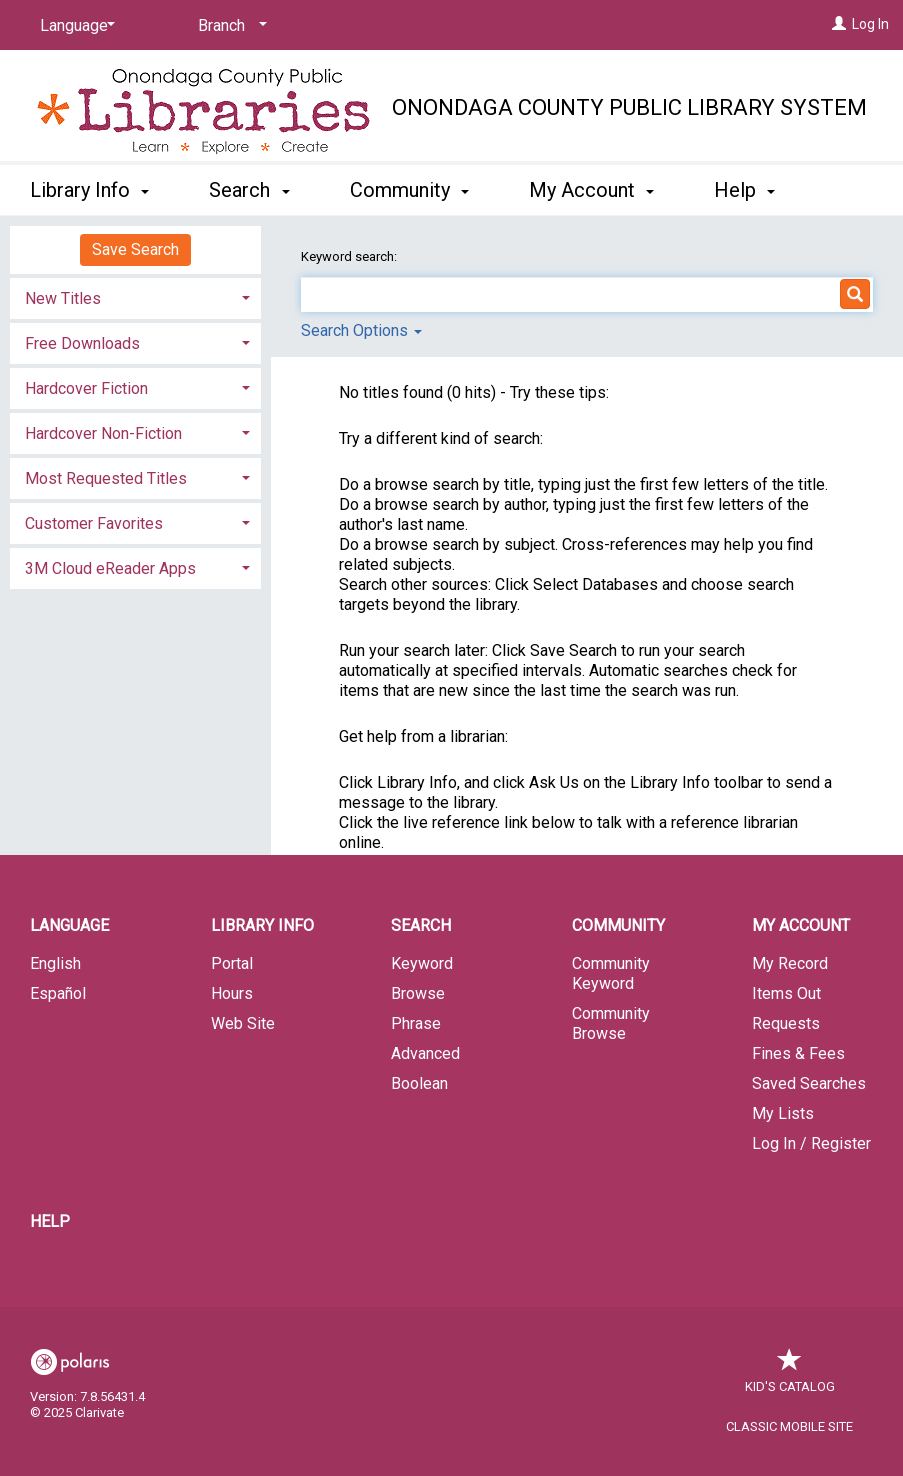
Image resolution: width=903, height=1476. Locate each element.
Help (50, 1221)
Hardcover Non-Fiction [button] (103, 433)
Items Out (786, 993)
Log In (870, 24)
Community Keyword (611, 973)
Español (58, 993)
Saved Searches (809, 1083)
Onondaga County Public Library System (629, 107)
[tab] (135, 296)
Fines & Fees (798, 1053)
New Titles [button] (63, 298)
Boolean (419, 1083)
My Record (790, 963)
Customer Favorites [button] (94, 523)
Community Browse (611, 1023)
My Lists (783, 1113)
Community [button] (409, 187)
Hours (232, 993)
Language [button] (69, 925)
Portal (232, 963)
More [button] (753, 190)
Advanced (425, 1053)
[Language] (74, 26)
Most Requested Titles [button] (106, 478)
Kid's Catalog (790, 1376)
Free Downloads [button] (82, 343)
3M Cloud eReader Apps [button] (110, 568)
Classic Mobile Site (789, 1426)
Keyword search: (350, 256)
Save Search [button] (135, 249)
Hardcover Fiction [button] (86, 388)
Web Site (243, 1023)
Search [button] (249, 187)
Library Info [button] (89, 187)
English (55, 963)
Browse (418, 993)
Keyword (422, 963)
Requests (786, 1023)
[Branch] (229, 26)
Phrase (416, 1023)
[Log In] (839, 24)
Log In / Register (811, 1143)
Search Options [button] (361, 330)
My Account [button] (591, 187)
